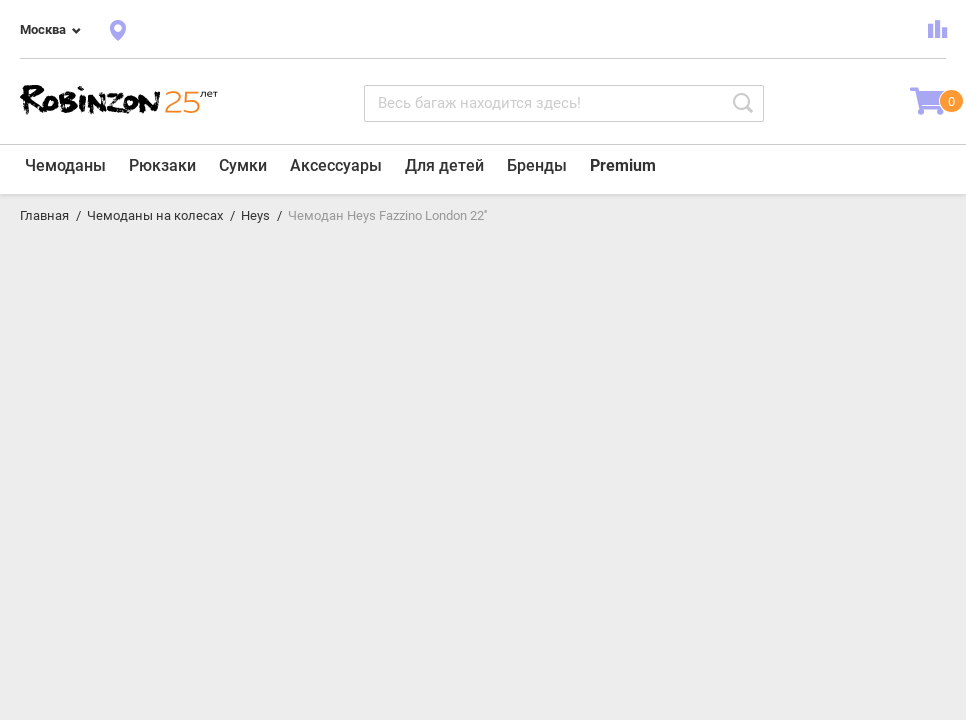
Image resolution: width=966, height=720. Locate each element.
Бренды (537, 165)
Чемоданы (65, 165)
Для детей (444, 165)
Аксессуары (336, 165)
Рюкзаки (162, 165)
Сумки (243, 165)
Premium (623, 165)
